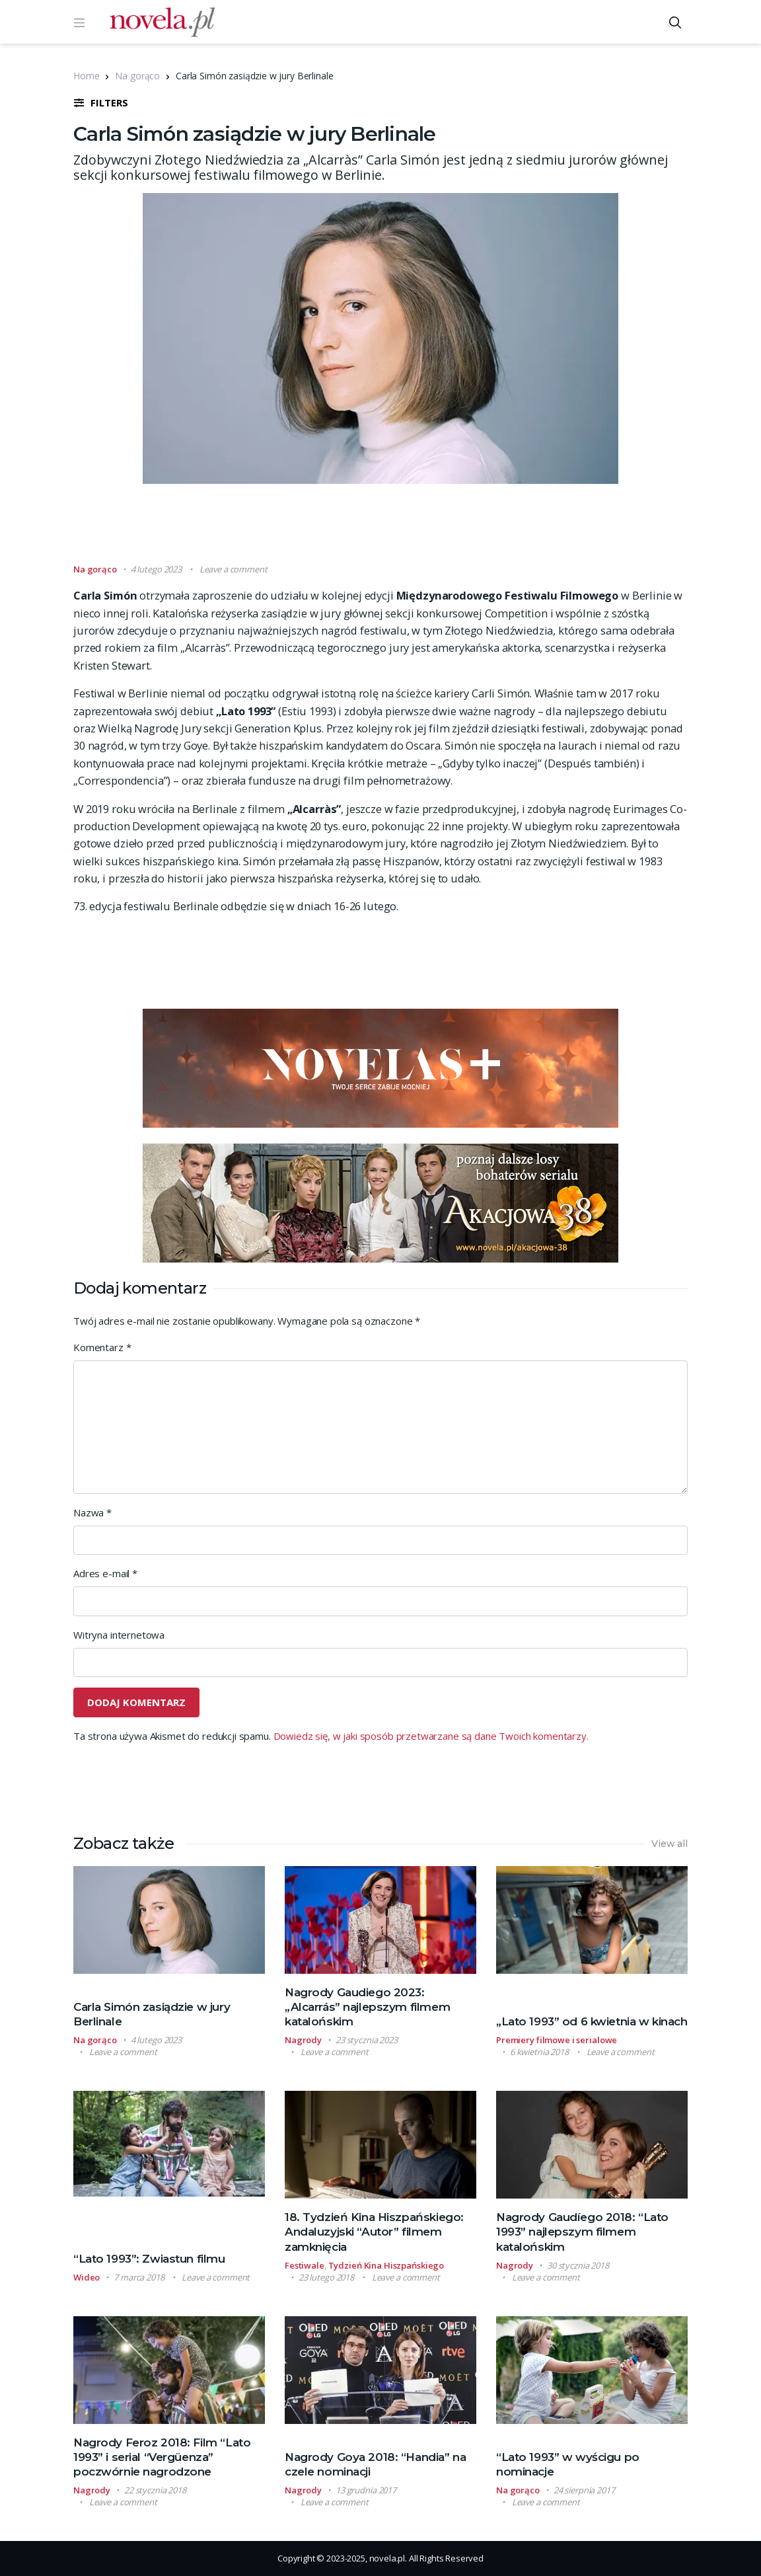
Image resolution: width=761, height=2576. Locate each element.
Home (86, 75)
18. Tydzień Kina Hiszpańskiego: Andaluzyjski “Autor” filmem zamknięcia (374, 2231)
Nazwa (92, 1512)
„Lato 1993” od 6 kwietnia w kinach (592, 2021)
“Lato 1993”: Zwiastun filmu (149, 2258)
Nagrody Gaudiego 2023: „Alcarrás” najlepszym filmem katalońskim (367, 2007)
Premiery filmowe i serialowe (556, 2040)
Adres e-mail (105, 1573)
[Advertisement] (380, 529)
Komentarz (102, 1347)
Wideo (86, 2277)
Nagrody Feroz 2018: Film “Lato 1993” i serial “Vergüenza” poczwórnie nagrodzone (161, 2457)
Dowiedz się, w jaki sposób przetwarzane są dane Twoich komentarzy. (431, 1735)
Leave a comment (233, 569)
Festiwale (304, 2265)
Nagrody (303, 2040)
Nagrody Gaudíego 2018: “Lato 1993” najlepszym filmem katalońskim (582, 2231)
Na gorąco (137, 75)
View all (669, 1844)
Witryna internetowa (118, 1634)
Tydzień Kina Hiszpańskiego (386, 2265)
